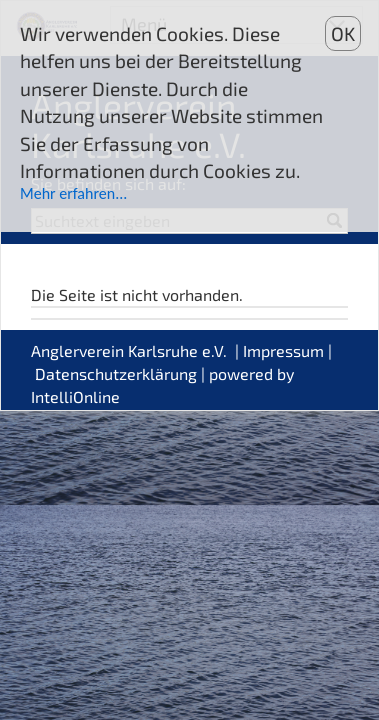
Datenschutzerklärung (116, 373)
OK (343, 33)
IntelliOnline (75, 396)
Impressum (283, 350)
